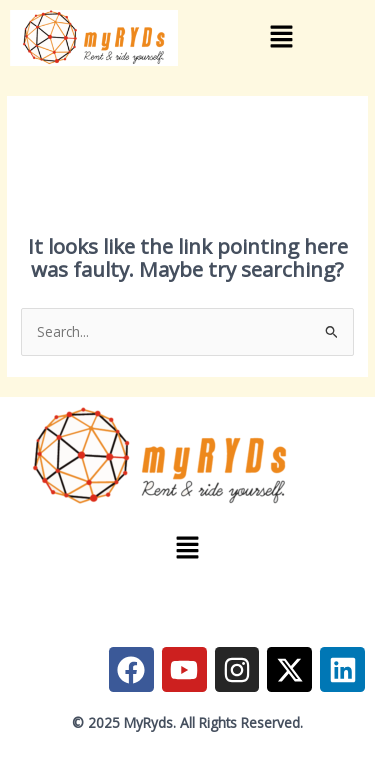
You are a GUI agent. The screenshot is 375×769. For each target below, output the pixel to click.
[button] (281, 38)
